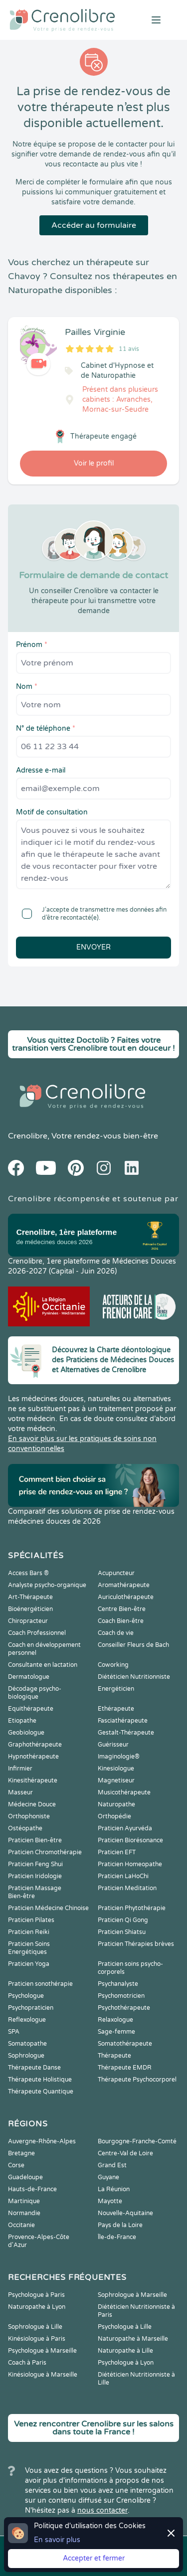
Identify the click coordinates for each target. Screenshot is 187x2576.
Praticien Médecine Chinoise (48, 1908)
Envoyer (93, 947)
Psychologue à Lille (125, 2326)
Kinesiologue (116, 1768)
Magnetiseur (116, 1780)
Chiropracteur (28, 1620)
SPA (13, 2031)
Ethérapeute (116, 1708)
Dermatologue (28, 1676)
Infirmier (20, 1768)
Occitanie (21, 2225)
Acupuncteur (116, 1573)
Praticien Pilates (31, 1920)
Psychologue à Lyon (126, 2362)
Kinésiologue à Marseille (42, 2374)
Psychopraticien (30, 2007)
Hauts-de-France (32, 2189)
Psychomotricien (121, 1995)
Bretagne (21, 2153)
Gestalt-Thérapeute (126, 1732)
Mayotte (110, 2201)
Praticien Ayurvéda (125, 1828)
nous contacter (102, 2510)
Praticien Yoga (28, 1963)
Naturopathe (116, 1804)
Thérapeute (114, 2055)
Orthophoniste (29, 1816)
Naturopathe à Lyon (36, 2306)
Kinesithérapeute (32, 1780)
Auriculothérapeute (126, 1597)
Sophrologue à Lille (35, 2326)
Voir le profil (94, 463)
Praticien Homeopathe (130, 1864)
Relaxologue (115, 2019)
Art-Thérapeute (30, 1597)
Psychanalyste (118, 1983)
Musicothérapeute (124, 1792)
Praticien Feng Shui (35, 1864)
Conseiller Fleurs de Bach (133, 1644)
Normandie (24, 2213)
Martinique (24, 2201)
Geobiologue (26, 1732)
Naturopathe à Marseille (133, 2338)
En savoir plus (57, 2540)
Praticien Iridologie (35, 1876)
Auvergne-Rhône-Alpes (42, 2141)
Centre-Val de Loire (125, 2153)
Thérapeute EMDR (125, 2067)
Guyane (108, 2177)
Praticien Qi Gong (123, 1920)
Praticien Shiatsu (122, 1932)
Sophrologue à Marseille (132, 2294)
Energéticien (116, 1688)
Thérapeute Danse (34, 2067)
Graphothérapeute (35, 1744)
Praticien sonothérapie (40, 1983)
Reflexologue (27, 2019)
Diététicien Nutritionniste (134, 1676)
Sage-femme (116, 2031)
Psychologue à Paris (36, 2294)
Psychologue (26, 1995)
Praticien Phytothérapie (132, 1908)
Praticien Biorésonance (130, 1840)
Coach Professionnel (37, 1632)
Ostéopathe (25, 1828)
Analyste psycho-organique (47, 1585)
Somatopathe (27, 2043)
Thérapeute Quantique (40, 2091)
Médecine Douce (32, 1804)
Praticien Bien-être (35, 1840)
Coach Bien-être (121, 1620)
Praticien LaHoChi (123, 1876)
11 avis (129, 348)
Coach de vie (116, 1632)
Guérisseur (113, 1744)
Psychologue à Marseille (42, 2350)
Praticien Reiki (28, 1932)
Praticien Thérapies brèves (136, 1943)
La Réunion (114, 2189)
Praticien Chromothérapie (45, 1852)
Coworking (113, 1664)
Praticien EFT (117, 1852)
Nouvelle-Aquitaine (125, 2213)
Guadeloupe (25, 2177)
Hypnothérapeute (33, 1756)
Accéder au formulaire (93, 225)
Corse (16, 2165)
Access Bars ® (28, 1573)
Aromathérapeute (124, 1585)
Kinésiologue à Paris (36, 2338)
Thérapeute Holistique (40, 2079)
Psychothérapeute (124, 2007)
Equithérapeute (30, 1708)
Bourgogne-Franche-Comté (137, 2141)
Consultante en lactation (42, 1664)
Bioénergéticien (30, 1609)
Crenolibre (27, 1136)
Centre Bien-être (122, 1609)
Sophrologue (26, 2055)
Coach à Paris (27, 2362)
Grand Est (112, 2165)
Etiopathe (22, 1720)
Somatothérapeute (125, 2043)
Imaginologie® (119, 1756)
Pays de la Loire (120, 2225)
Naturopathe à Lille (125, 2350)
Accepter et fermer (94, 2558)
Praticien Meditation (127, 1888)
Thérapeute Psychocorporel (137, 2079)
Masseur (20, 1792)
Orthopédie (114, 1816)
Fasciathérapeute (123, 1720)
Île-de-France (117, 2237)
